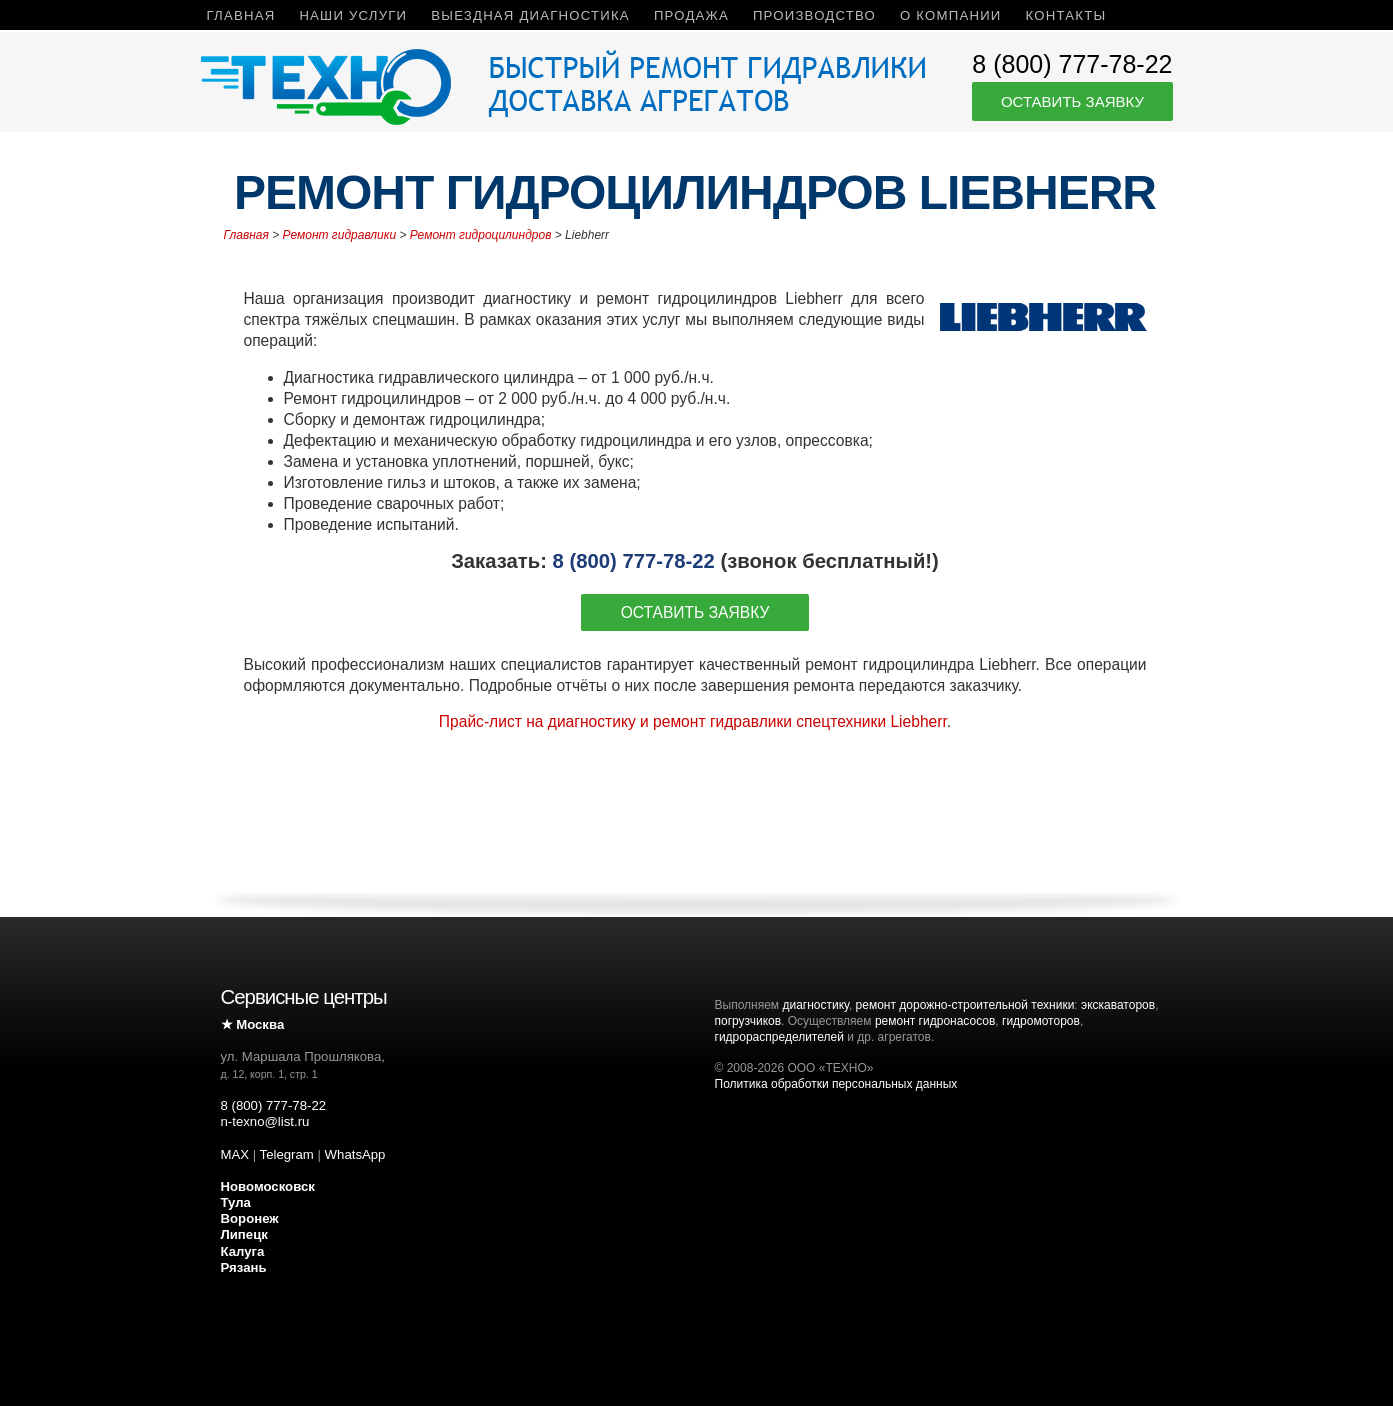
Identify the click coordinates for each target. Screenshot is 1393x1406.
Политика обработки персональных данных (836, 1084)
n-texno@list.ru (265, 1121)
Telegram (287, 1154)
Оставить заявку (1072, 101)
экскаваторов (1118, 1005)
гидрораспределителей (779, 1037)
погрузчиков (748, 1021)
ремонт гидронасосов (935, 1021)
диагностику (815, 1005)
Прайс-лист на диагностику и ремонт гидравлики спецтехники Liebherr (693, 721)
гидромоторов (1041, 1021)
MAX (235, 1154)
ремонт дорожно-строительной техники (965, 1005)
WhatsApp (355, 1154)
